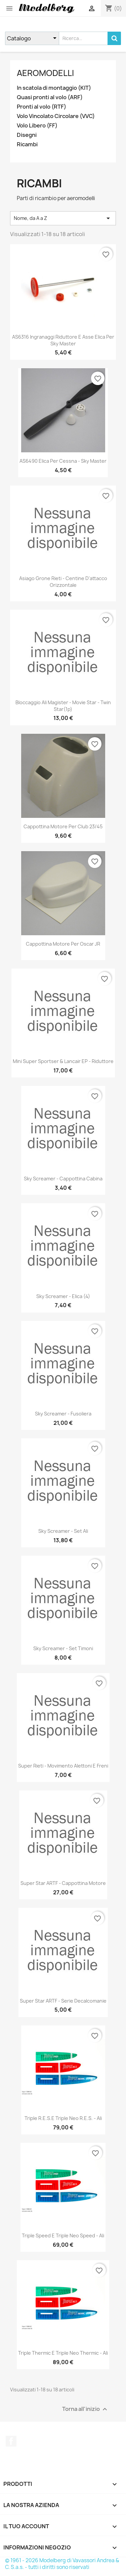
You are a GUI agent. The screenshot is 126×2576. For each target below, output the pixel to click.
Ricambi (27, 144)
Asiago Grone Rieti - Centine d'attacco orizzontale (63, 581)
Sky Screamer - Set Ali (63, 1531)
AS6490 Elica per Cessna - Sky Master (63, 461)
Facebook (11, 2441)
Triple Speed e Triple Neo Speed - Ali (63, 2235)
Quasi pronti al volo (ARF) (50, 97)
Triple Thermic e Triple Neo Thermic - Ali (63, 2353)
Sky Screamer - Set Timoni (63, 1648)
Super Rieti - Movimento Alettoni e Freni (63, 1766)
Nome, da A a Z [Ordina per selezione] (63, 218)
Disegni (27, 135)
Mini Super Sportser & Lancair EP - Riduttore (63, 1061)
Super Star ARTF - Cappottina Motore (63, 1883)
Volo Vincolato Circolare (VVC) (56, 116)
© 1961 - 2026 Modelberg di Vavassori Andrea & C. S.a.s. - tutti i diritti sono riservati (62, 2564)
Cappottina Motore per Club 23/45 (63, 826)
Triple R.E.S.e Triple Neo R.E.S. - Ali (63, 2118)
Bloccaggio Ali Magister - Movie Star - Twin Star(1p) (63, 705)
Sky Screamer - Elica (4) (63, 1296)
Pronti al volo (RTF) (41, 106)
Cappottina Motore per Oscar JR (63, 944)
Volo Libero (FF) (37, 125)
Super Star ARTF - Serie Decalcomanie (63, 2001)
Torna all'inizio (85, 2409)
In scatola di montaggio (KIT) (54, 87)
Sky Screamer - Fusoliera (63, 1413)
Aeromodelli (45, 73)
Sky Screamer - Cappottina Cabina (63, 1178)
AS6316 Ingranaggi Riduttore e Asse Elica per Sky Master (63, 340)
